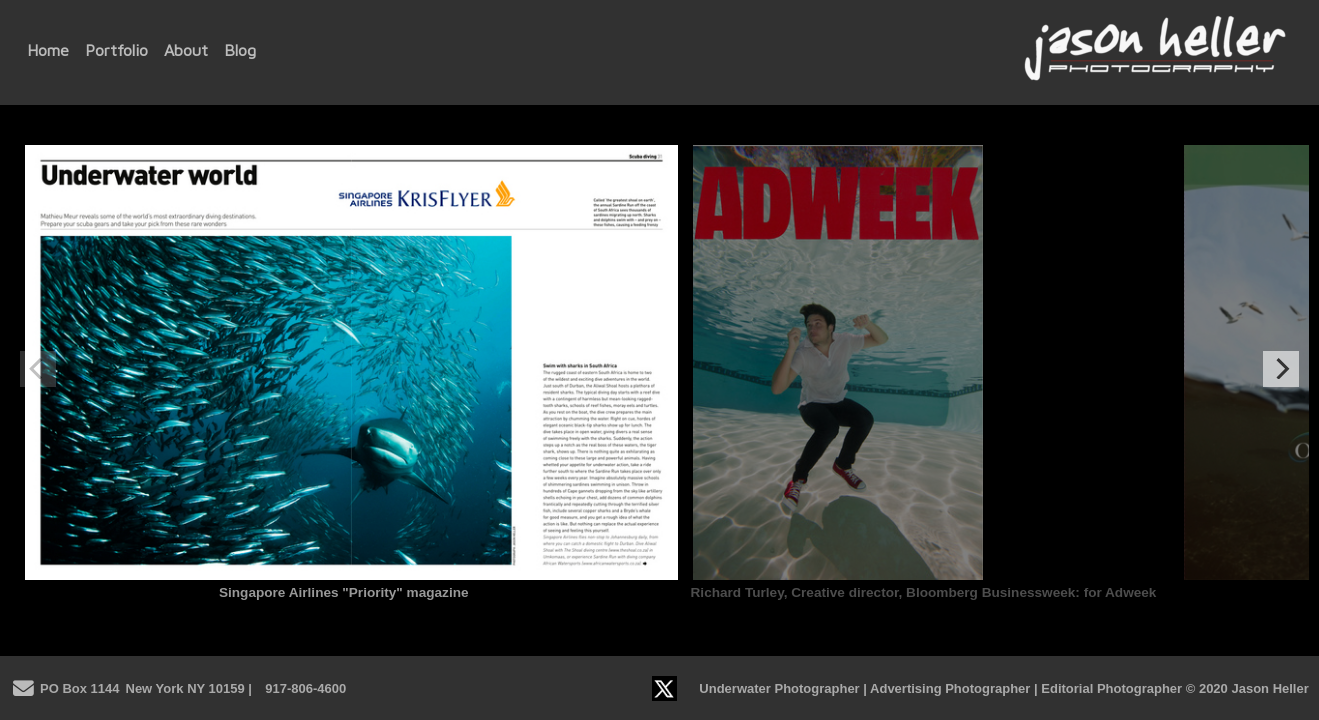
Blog (240, 50)
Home (48, 50)
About (186, 50)
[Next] (1281, 369)
